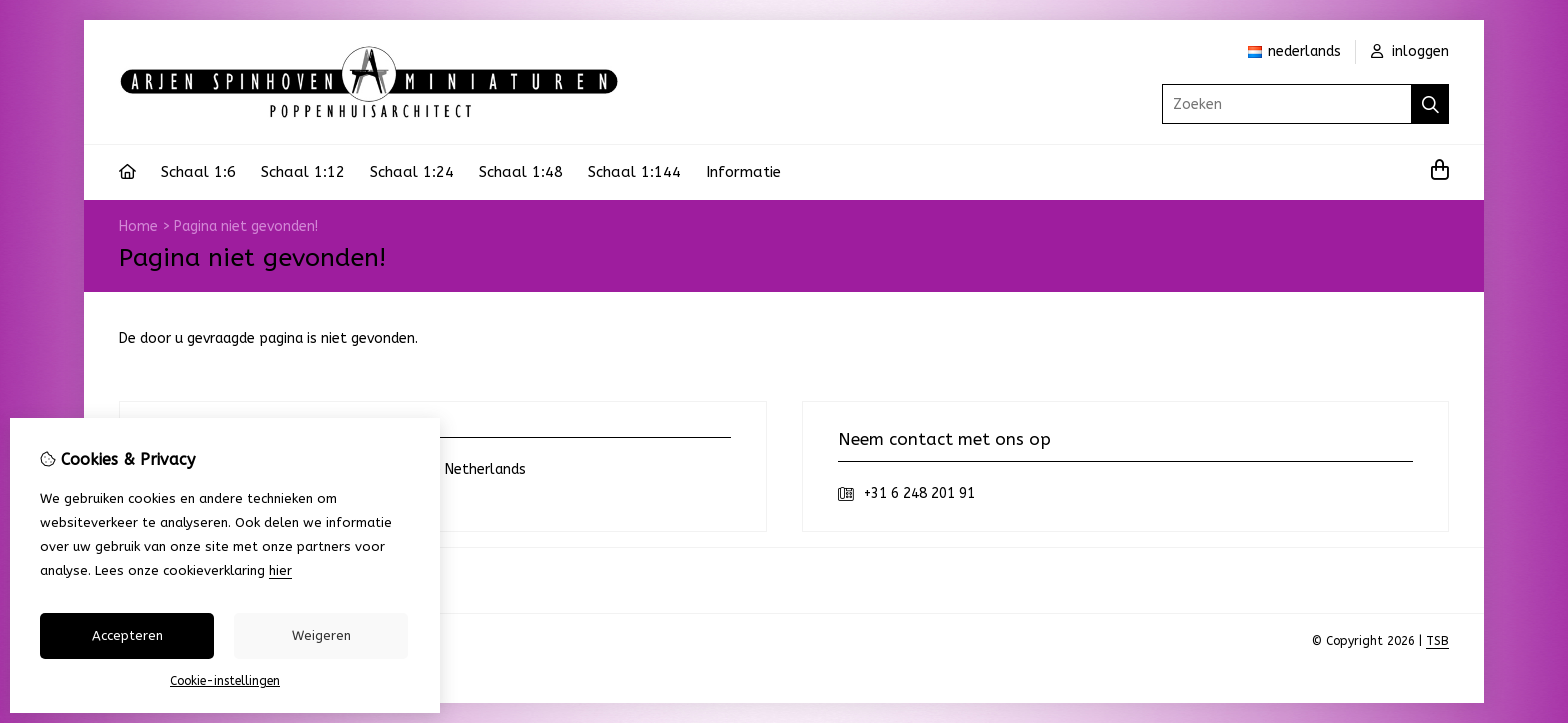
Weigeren (321, 635)
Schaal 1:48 (521, 172)
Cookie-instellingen (225, 681)
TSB (1437, 641)
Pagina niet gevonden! (246, 226)
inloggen (1410, 51)
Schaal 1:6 (198, 172)
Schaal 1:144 (634, 172)
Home (138, 226)
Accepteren (127, 635)
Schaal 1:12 (303, 172)
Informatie (743, 172)
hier (280, 570)
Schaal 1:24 (412, 172)
